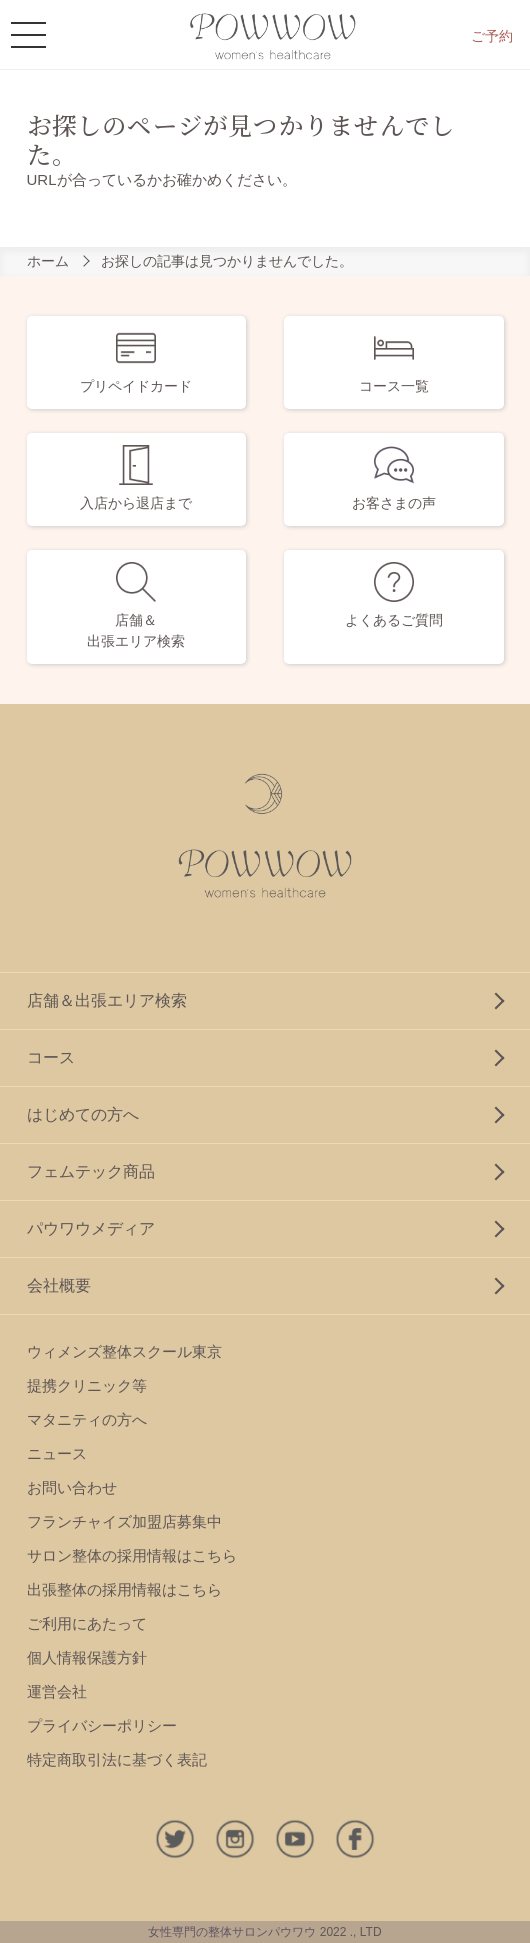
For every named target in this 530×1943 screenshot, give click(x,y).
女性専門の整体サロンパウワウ (232, 1932)
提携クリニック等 (87, 1385)
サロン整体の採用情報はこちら (132, 1555)
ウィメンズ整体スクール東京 (124, 1351)
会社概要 (59, 1285)
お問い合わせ (72, 1487)
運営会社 (57, 1691)
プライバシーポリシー (102, 1725)
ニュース (57, 1453)
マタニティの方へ (87, 1419)
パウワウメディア (91, 1228)
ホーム (48, 261)
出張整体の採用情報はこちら (124, 1589)
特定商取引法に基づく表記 (117, 1759)
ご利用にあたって (87, 1623)
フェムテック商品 (91, 1171)
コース (51, 1057)
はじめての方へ (83, 1114)
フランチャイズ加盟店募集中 (124, 1521)
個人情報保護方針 (87, 1657)
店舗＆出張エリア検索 (107, 1000)
